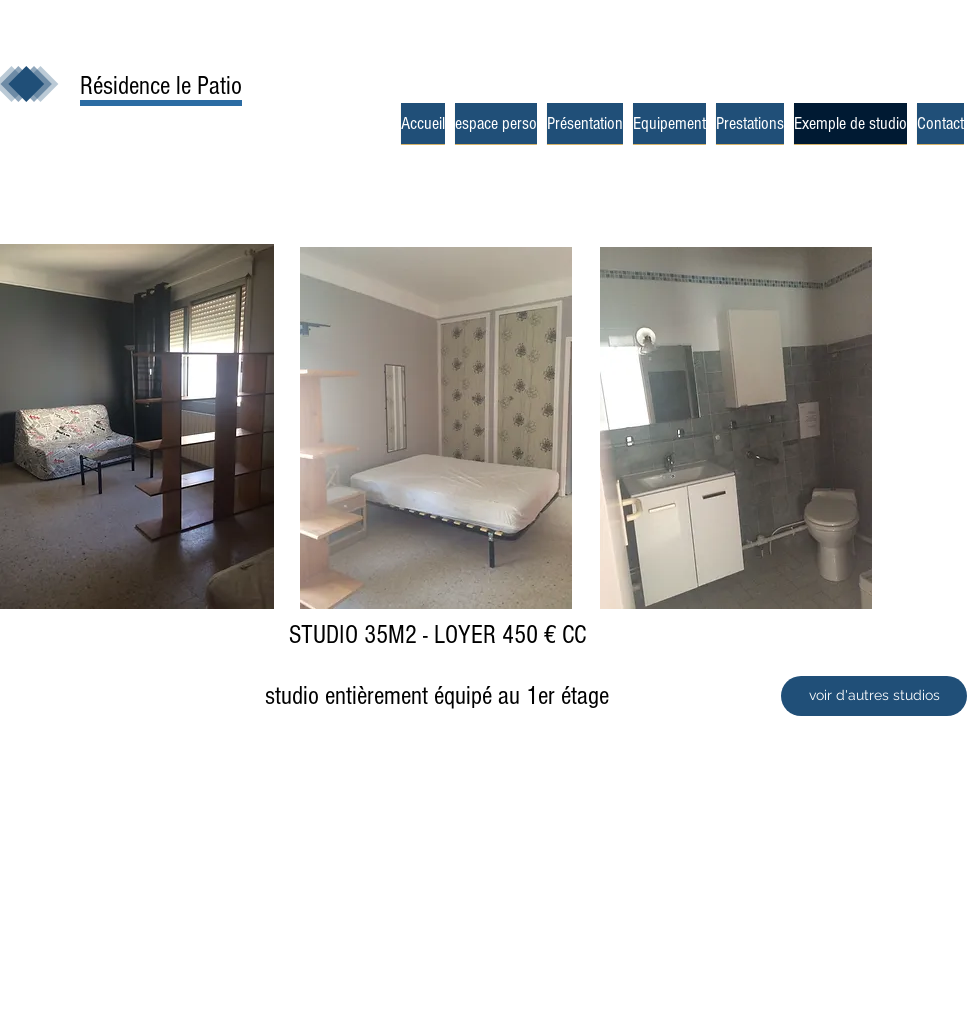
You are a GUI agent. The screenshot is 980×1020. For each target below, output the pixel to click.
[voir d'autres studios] (874, 696)
